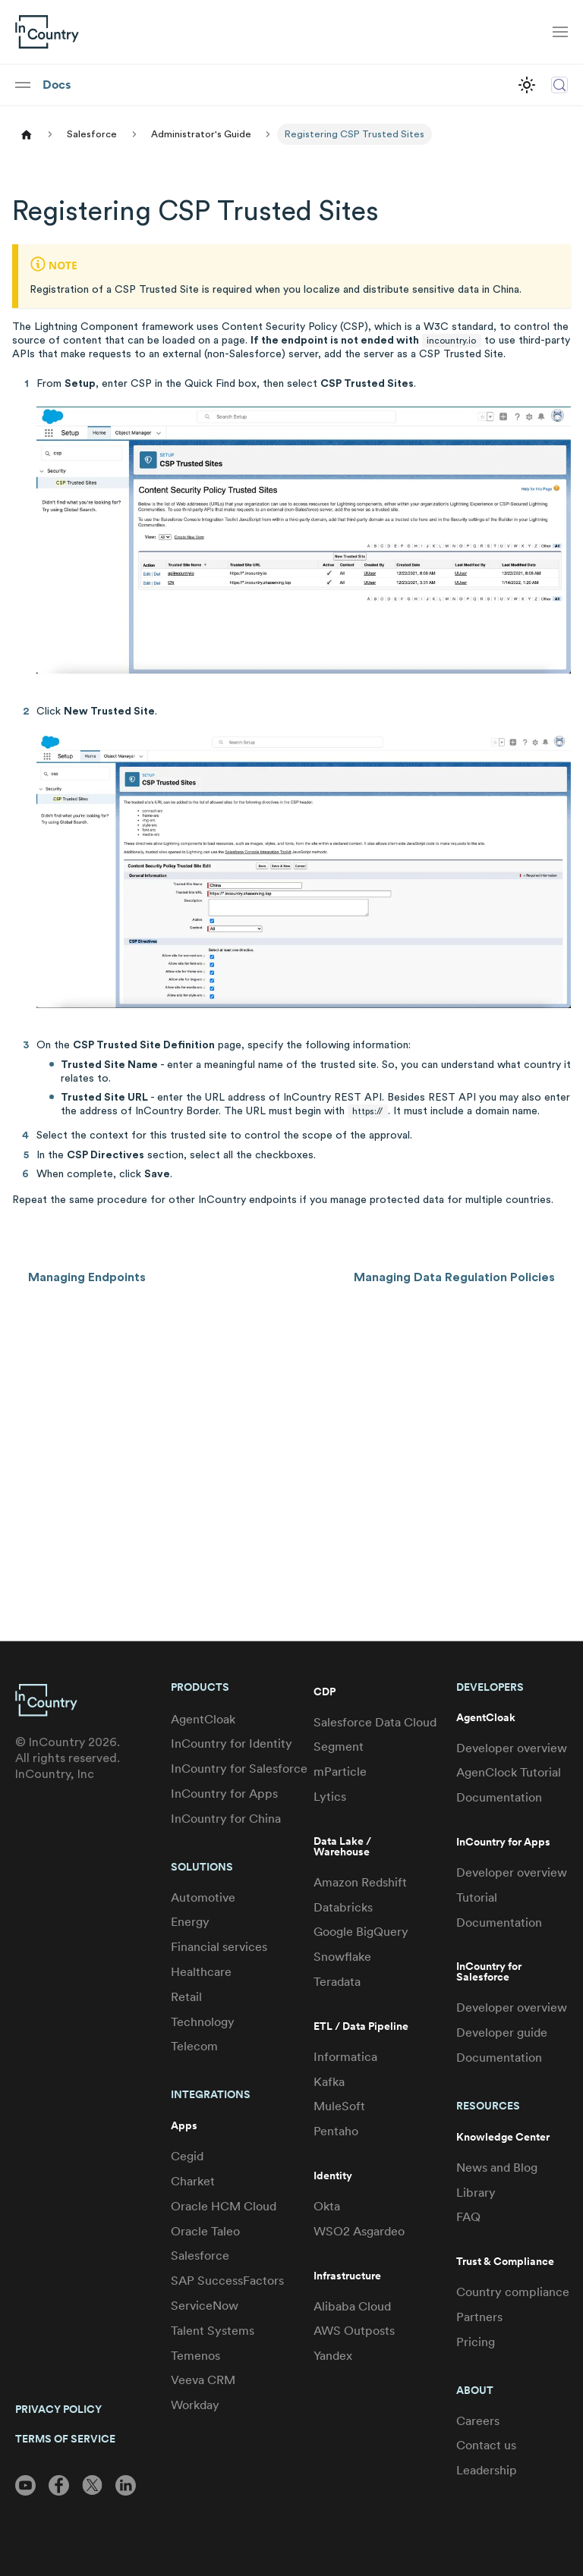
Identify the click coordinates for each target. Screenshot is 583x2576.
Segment (339, 1746)
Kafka (329, 2082)
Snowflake (342, 1956)
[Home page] (26, 134)
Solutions (202, 1866)
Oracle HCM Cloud (223, 2206)
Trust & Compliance (505, 2261)
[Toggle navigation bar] (560, 31)
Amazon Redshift (360, 1882)
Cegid (187, 2156)
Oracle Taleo (205, 2231)
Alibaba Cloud (352, 2306)
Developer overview (511, 1748)
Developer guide (501, 2032)
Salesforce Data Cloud (375, 1722)
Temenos (195, 2355)
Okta (327, 2206)
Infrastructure (347, 2276)
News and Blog (496, 2167)
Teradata (337, 1981)
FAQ (468, 2217)
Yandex (333, 2355)
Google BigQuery (361, 1931)
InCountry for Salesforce (239, 1768)
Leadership (486, 2470)
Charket (193, 2181)
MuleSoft (339, 2106)
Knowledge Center (503, 2137)
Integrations (211, 2094)
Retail (186, 1997)
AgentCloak (203, 1719)
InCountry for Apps (224, 1793)
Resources (488, 2105)
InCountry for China (226, 1818)
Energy (190, 1922)
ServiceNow (204, 2305)
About (474, 2390)
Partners (479, 2317)
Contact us (486, 2445)
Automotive (203, 1897)
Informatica (345, 2057)
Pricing (475, 2342)
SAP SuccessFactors (227, 2280)
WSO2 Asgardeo (359, 2231)
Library (476, 2192)
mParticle (340, 1771)
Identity (333, 2176)
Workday (195, 2405)
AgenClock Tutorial (508, 1772)
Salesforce (200, 2255)
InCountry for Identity (231, 1743)
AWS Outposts (354, 2330)
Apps (184, 2125)
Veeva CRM (203, 2380)
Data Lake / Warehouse (342, 1847)
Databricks (343, 1907)
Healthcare (201, 1972)
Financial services (219, 1947)
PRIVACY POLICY (58, 2409)
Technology (203, 2022)
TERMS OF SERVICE (65, 2438)
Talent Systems (212, 2330)
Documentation (499, 1797)
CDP (325, 1692)
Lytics (330, 1796)
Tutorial (476, 1897)
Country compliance (512, 2292)
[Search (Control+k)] (559, 85)
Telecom (194, 2046)
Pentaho (336, 2131)
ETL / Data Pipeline (361, 2026)
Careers (477, 2421)
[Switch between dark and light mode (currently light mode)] (527, 85)
